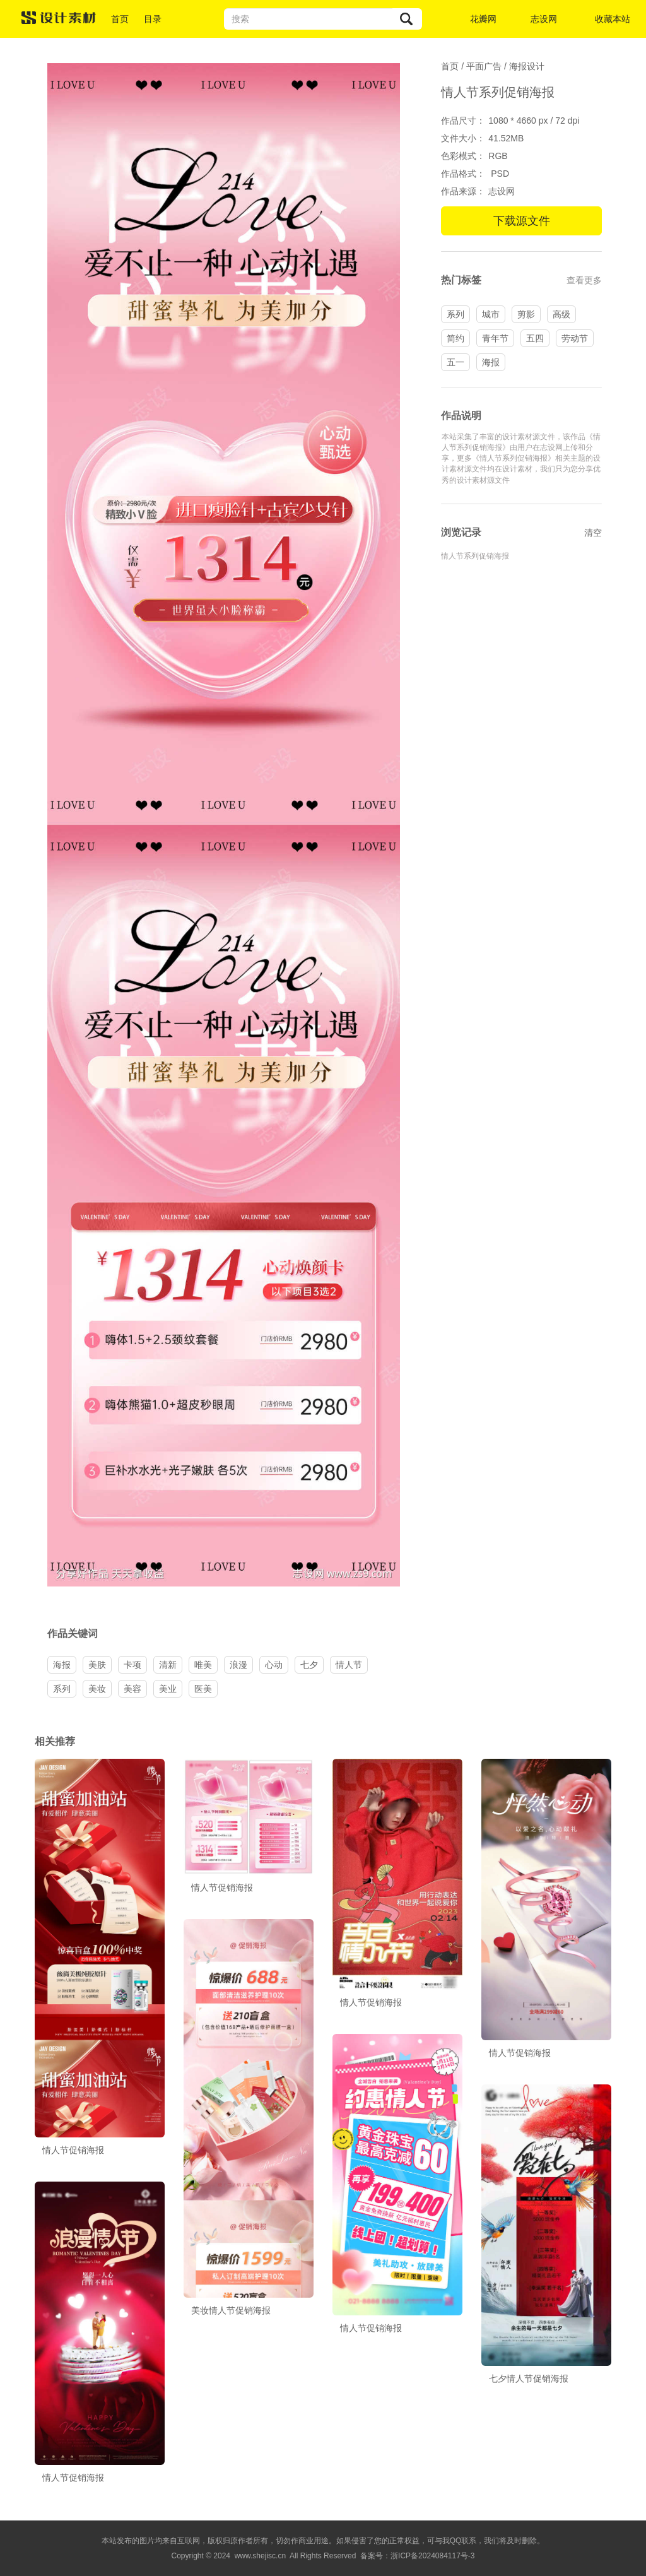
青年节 (495, 338)
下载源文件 (521, 221)
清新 (168, 1665)
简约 (455, 338)
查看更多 (584, 280)
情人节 (349, 1665)
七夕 (309, 1665)
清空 (593, 533)
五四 (535, 338)
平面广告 (484, 66)
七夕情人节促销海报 (528, 2378)
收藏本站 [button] (612, 19)
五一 (455, 362)
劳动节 (574, 338)
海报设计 (526, 66)
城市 (491, 314)
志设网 (544, 19)
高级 (561, 314)
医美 (203, 1689)
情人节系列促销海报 (475, 556)
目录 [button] (153, 19)
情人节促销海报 (73, 2150)
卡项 (132, 1665)
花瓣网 (483, 19)
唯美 (203, 1665)
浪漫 (238, 1665)
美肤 (97, 1665)
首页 (120, 19)
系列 (455, 314)
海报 (491, 362)
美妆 (97, 1689)
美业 (168, 1689)
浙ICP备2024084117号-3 (432, 2555)
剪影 (526, 314)
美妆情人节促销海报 (231, 2310)
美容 (132, 1689)
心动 (274, 1665)
